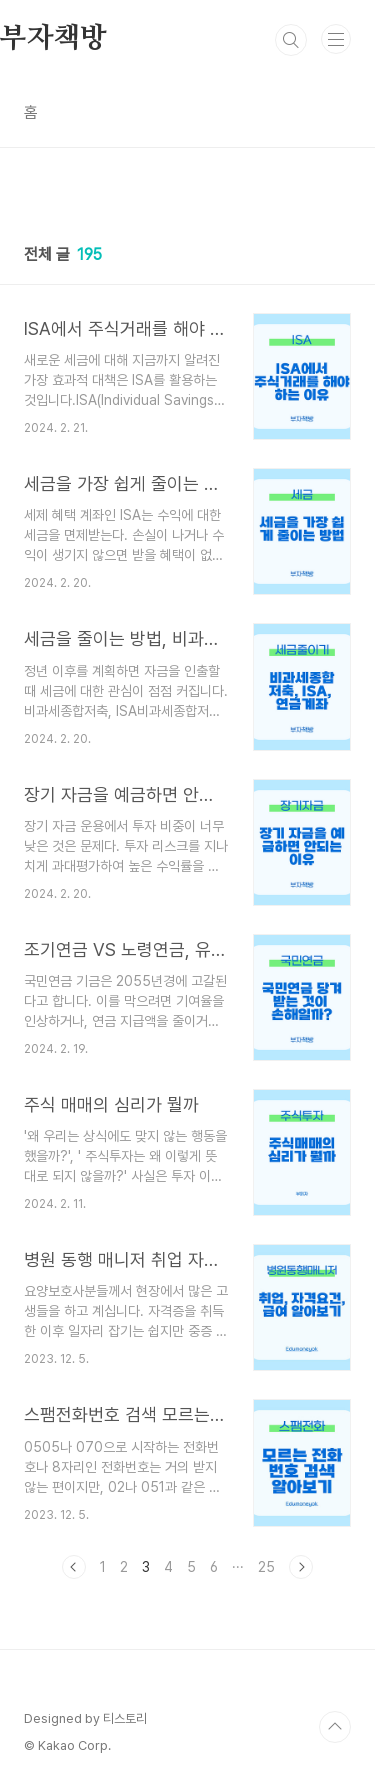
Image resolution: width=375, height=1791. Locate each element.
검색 (291, 40)
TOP (335, 1727)
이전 (74, 1567)
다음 (301, 1567)
